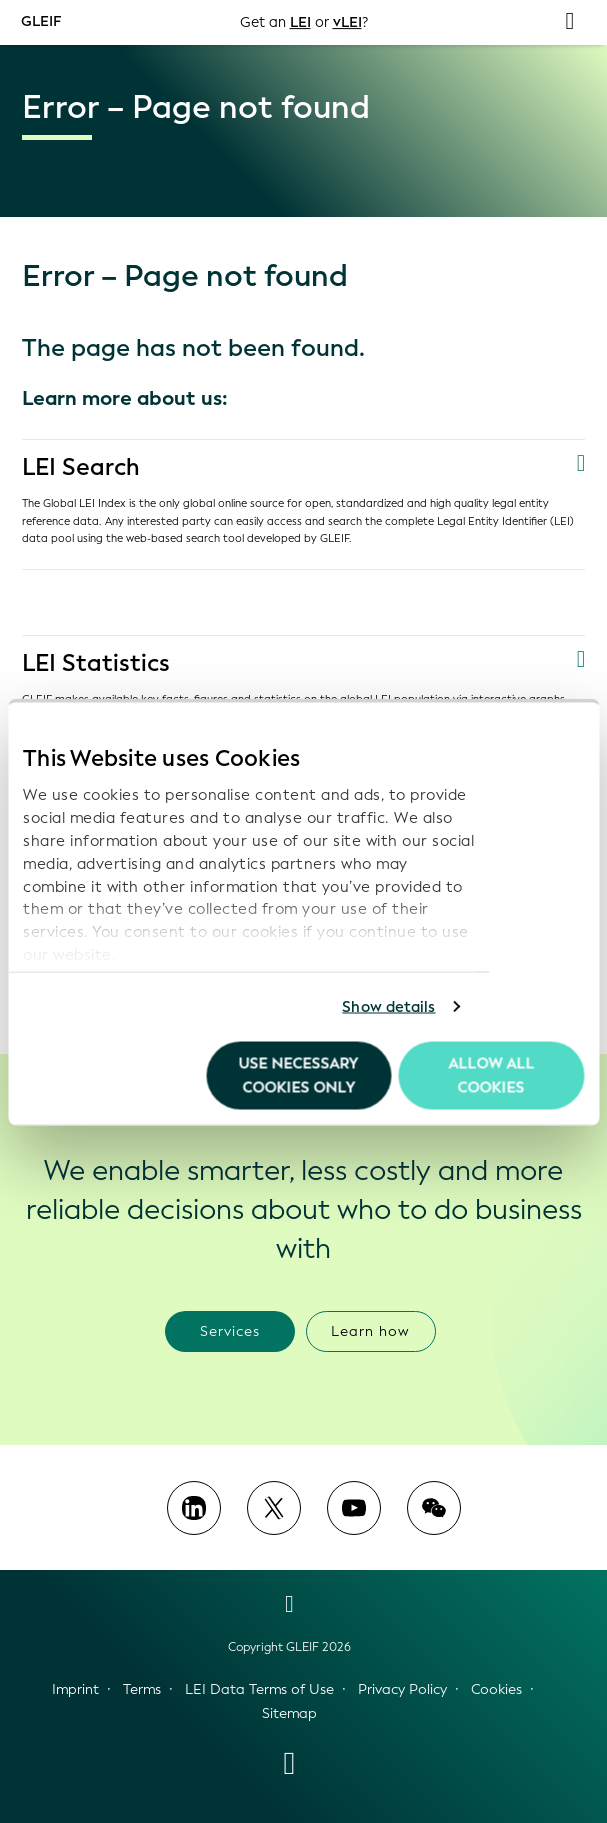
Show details (388, 1007)
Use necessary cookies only (299, 1075)
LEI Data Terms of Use (259, 1689)
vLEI (347, 22)
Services (230, 1330)
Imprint (75, 1689)
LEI (299, 22)
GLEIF (42, 21)
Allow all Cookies (491, 1075)
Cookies (496, 1689)
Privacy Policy (402, 1689)
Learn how (370, 1330)
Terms (142, 1689)
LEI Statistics (97, 663)
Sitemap (289, 1713)
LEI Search (82, 467)
